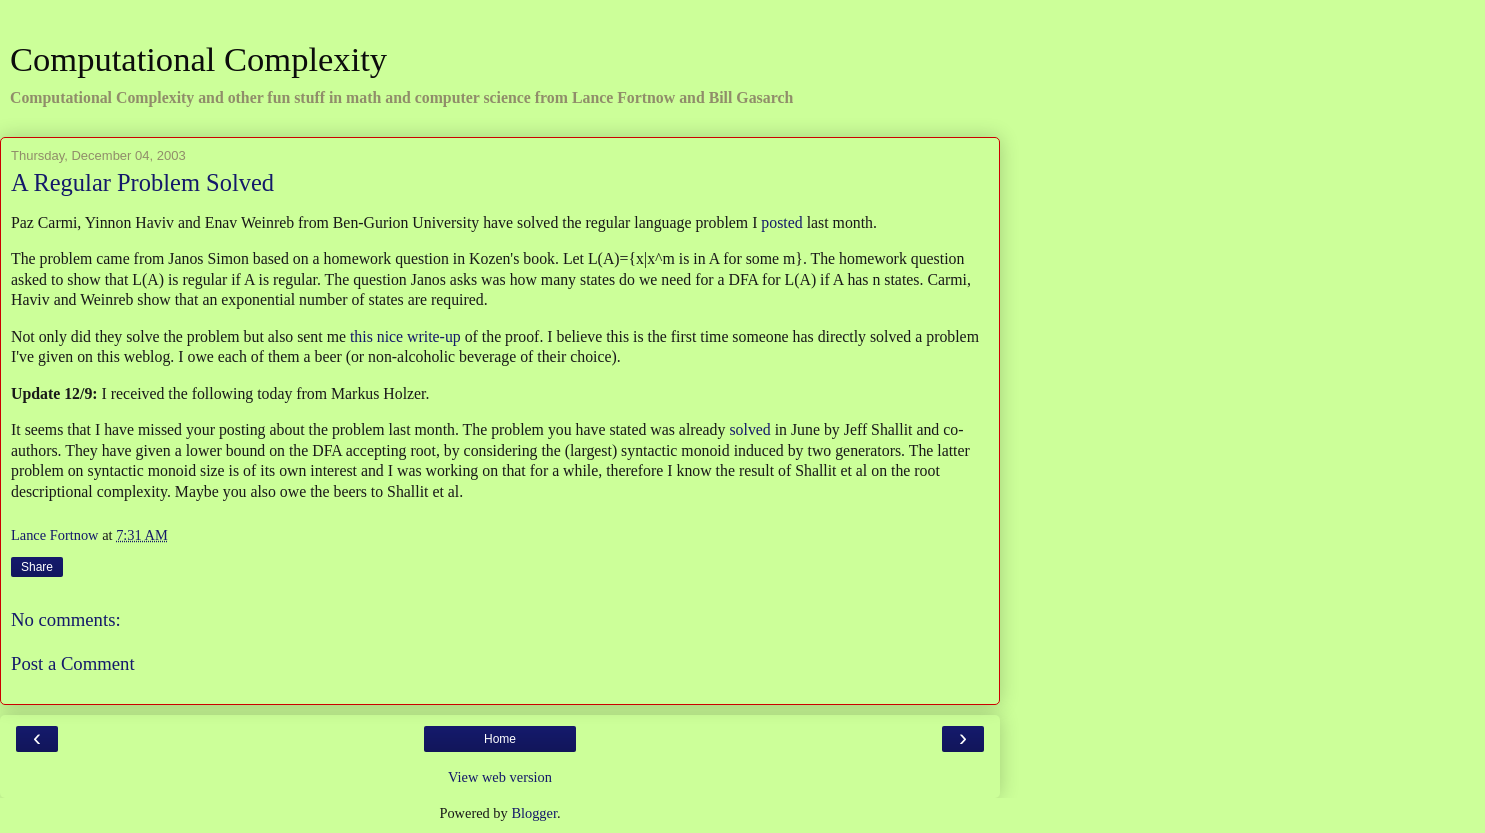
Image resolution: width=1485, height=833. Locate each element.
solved (749, 429)
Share (37, 567)
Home (500, 739)
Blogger (534, 813)
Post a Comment (73, 663)
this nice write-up (405, 336)
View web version (500, 777)
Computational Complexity (198, 59)
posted (781, 222)
